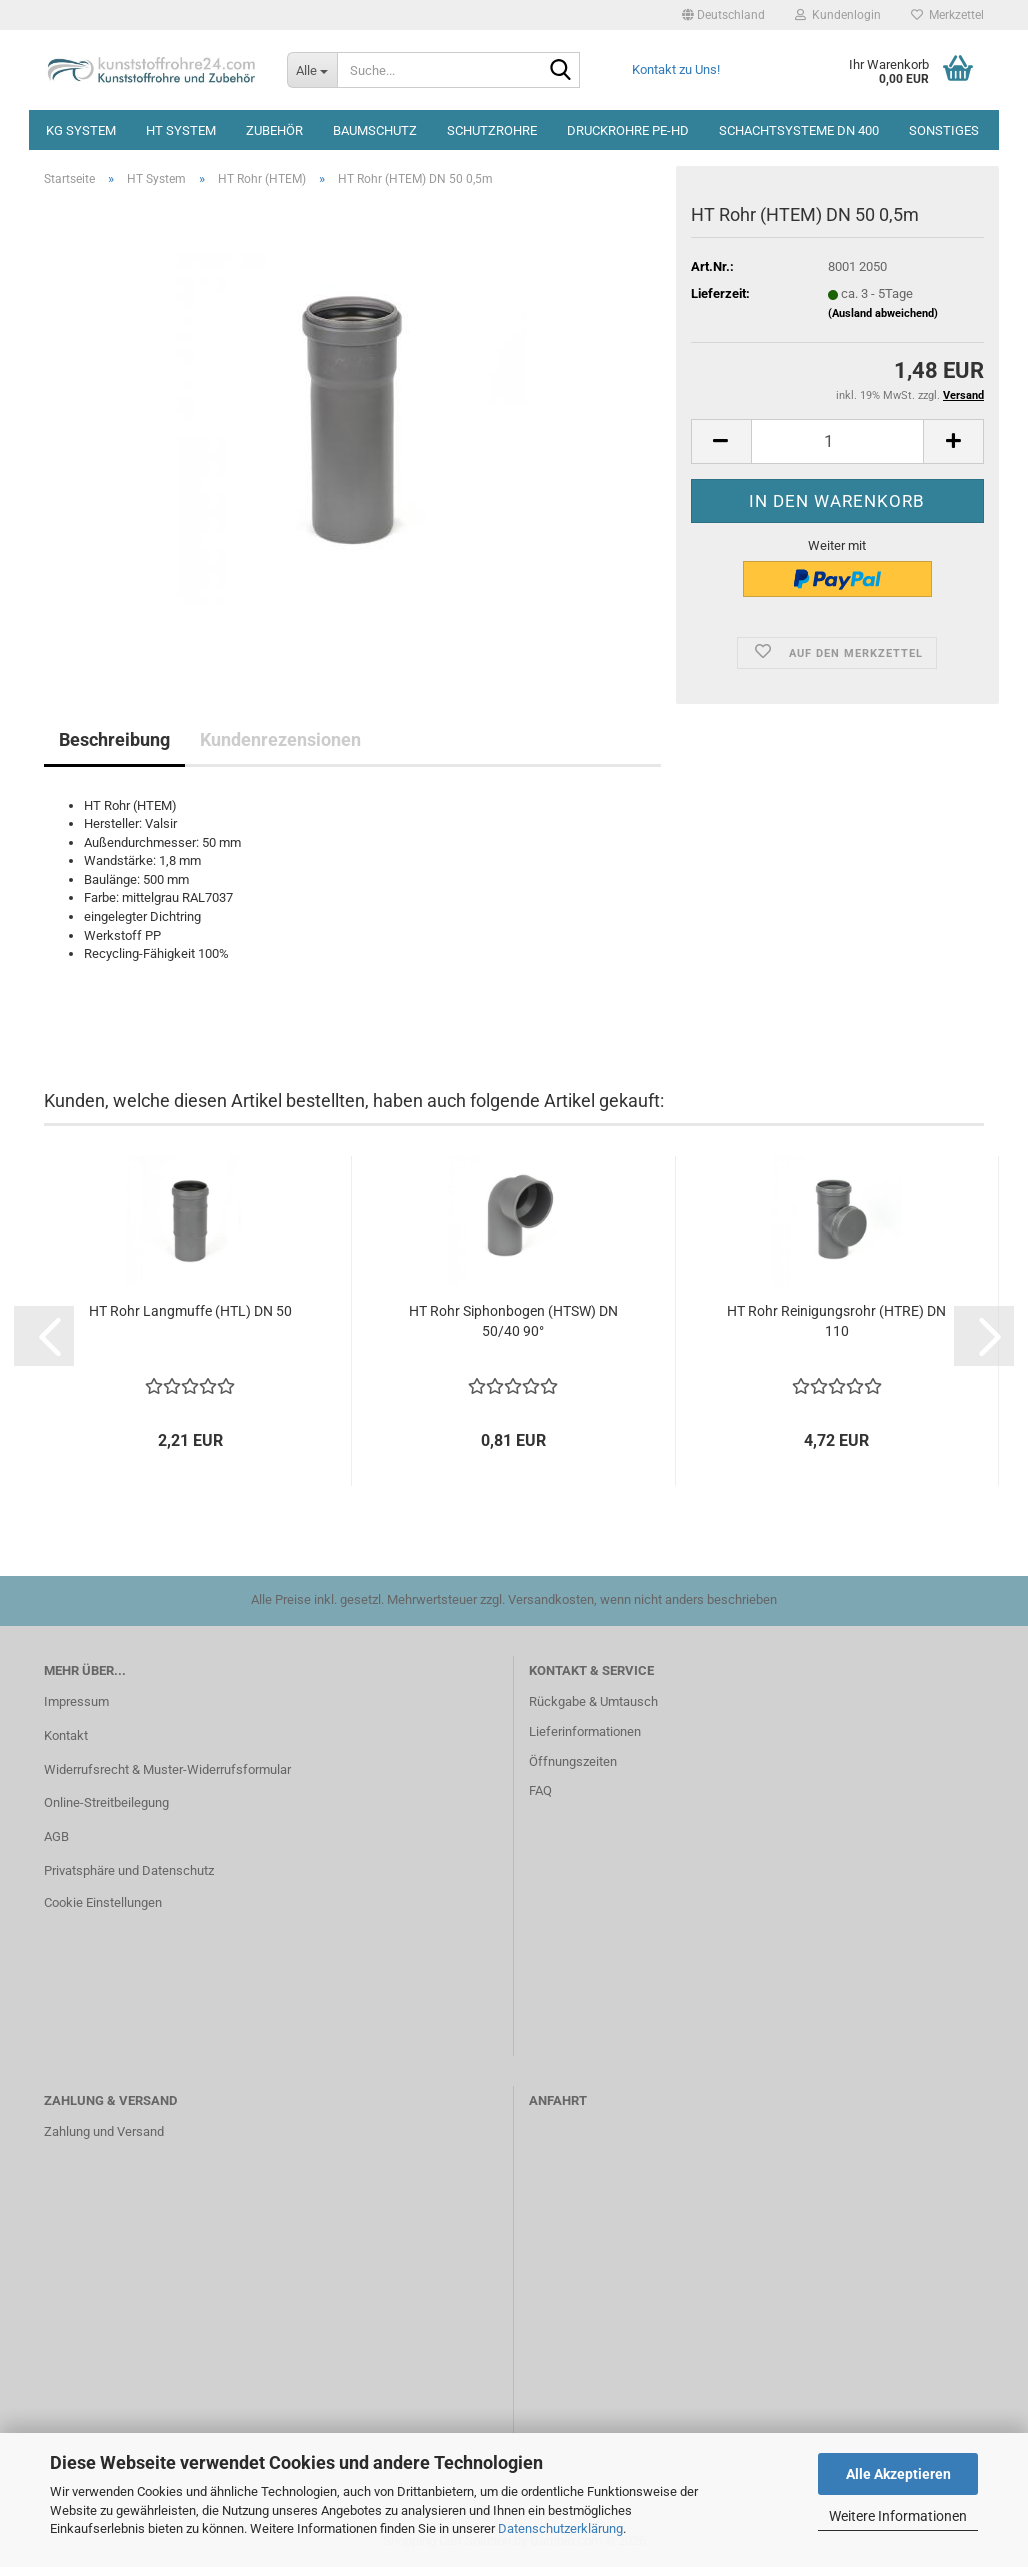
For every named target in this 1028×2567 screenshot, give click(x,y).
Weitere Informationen (898, 2516)
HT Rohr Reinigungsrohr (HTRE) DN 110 (836, 1321)
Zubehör (274, 130)
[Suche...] (312, 70)
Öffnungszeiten (573, 1761)
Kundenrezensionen (280, 739)
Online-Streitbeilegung (106, 1802)
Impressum (76, 1701)
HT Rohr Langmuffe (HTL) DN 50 (190, 1311)
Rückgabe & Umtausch (593, 1701)
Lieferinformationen (585, 1731)
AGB (56, 1836)
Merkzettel (947, 15)
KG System (81, 130)
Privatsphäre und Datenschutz (129, 1870)
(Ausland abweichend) (883, 313)
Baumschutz (375, 130)
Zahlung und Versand (104, 2131)
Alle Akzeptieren (898, 2474)
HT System (181, 130)
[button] (723, 15)
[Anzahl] (837, 441)
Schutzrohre (492, 130)
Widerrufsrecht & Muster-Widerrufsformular (167, 1769)
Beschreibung (114, 739)
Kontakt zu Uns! (676, 69)
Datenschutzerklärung (560, 2528)
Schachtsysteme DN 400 (799, 130)
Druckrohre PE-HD (628, 130)
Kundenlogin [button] (838, 15)
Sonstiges (944, 130)
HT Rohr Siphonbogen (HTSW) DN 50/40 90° (513, 1321)
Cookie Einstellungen (103, 1902)
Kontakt (66, 1735)
